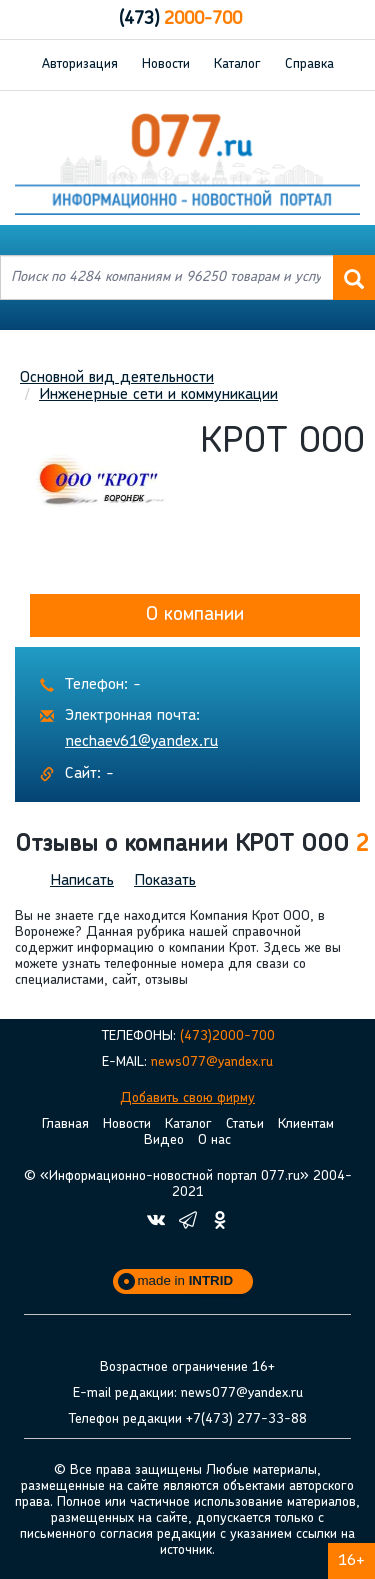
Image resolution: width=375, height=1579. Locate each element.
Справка (309, 64)
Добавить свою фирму (187, 1098)
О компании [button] (195, 615)
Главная (65, 1124)
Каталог (237, 64)
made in (186, 1280)
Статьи (245, 1124)
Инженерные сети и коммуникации (158, 395)
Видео (164, 1140)
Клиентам (306, 1124)
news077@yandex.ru (212, 1062)
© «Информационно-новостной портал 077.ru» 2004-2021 (188, 1184)
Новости (166, 64)
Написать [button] (82, 881)
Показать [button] (165, 881)
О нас (214, 1140)
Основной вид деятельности (117, 378)
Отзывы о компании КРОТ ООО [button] (192, 845)
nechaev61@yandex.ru (141, 742)
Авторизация (80, 64)
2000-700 (180, 19)
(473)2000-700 (227, 1036)
